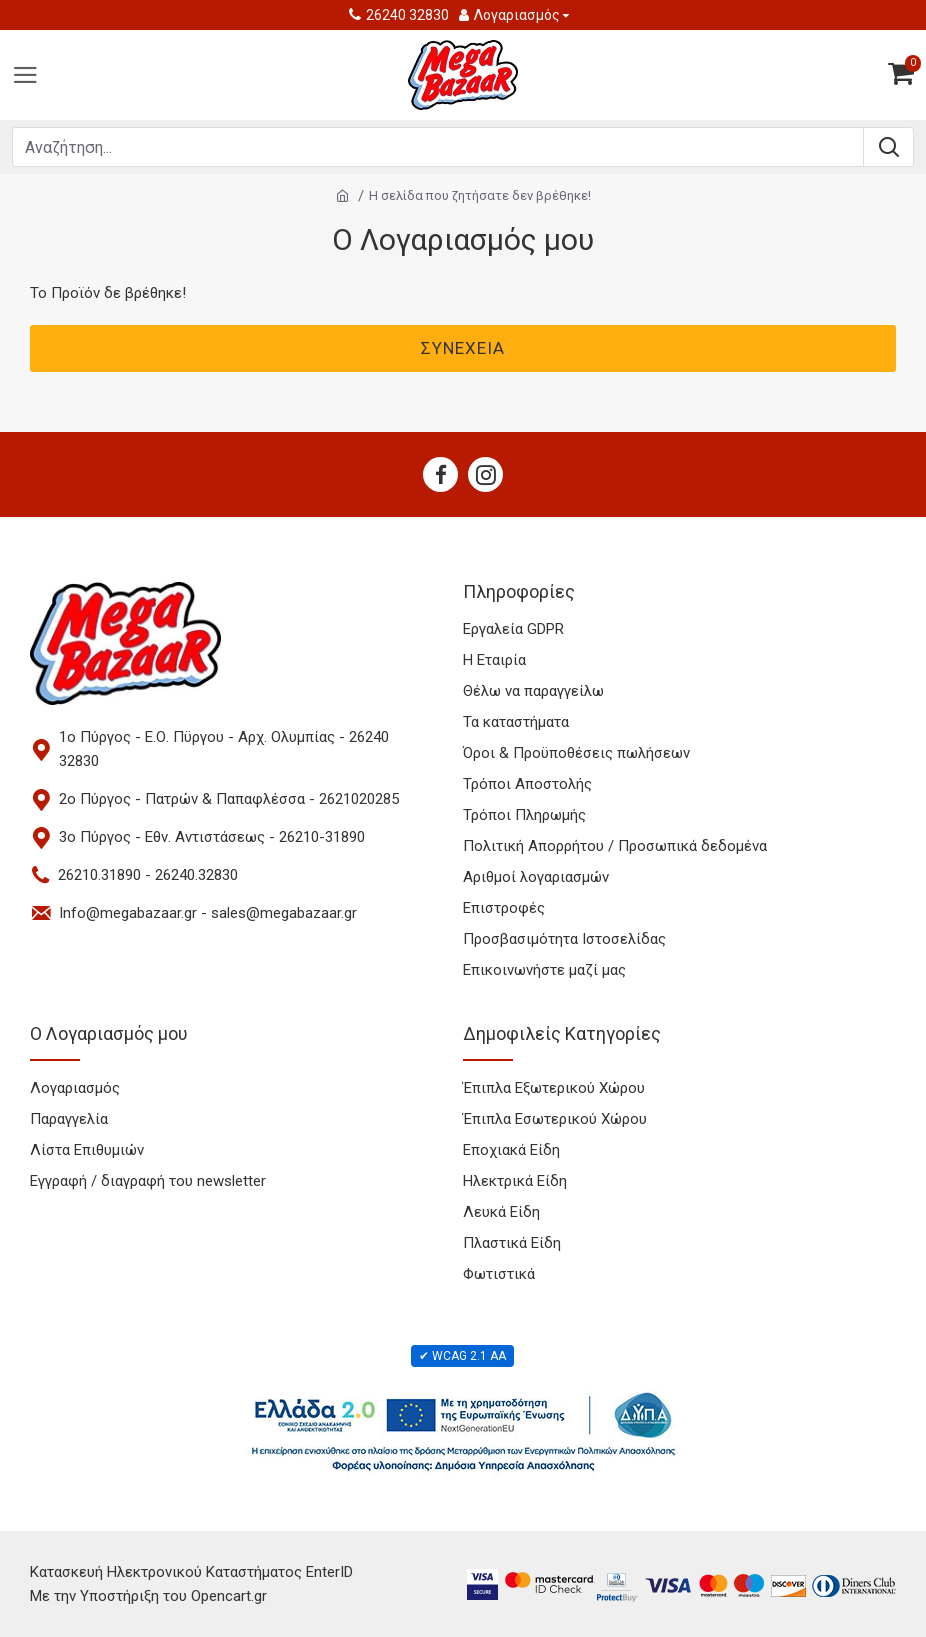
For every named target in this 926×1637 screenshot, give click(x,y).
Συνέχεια (463, 348)
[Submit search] (888, 147)
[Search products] (438, 147)
